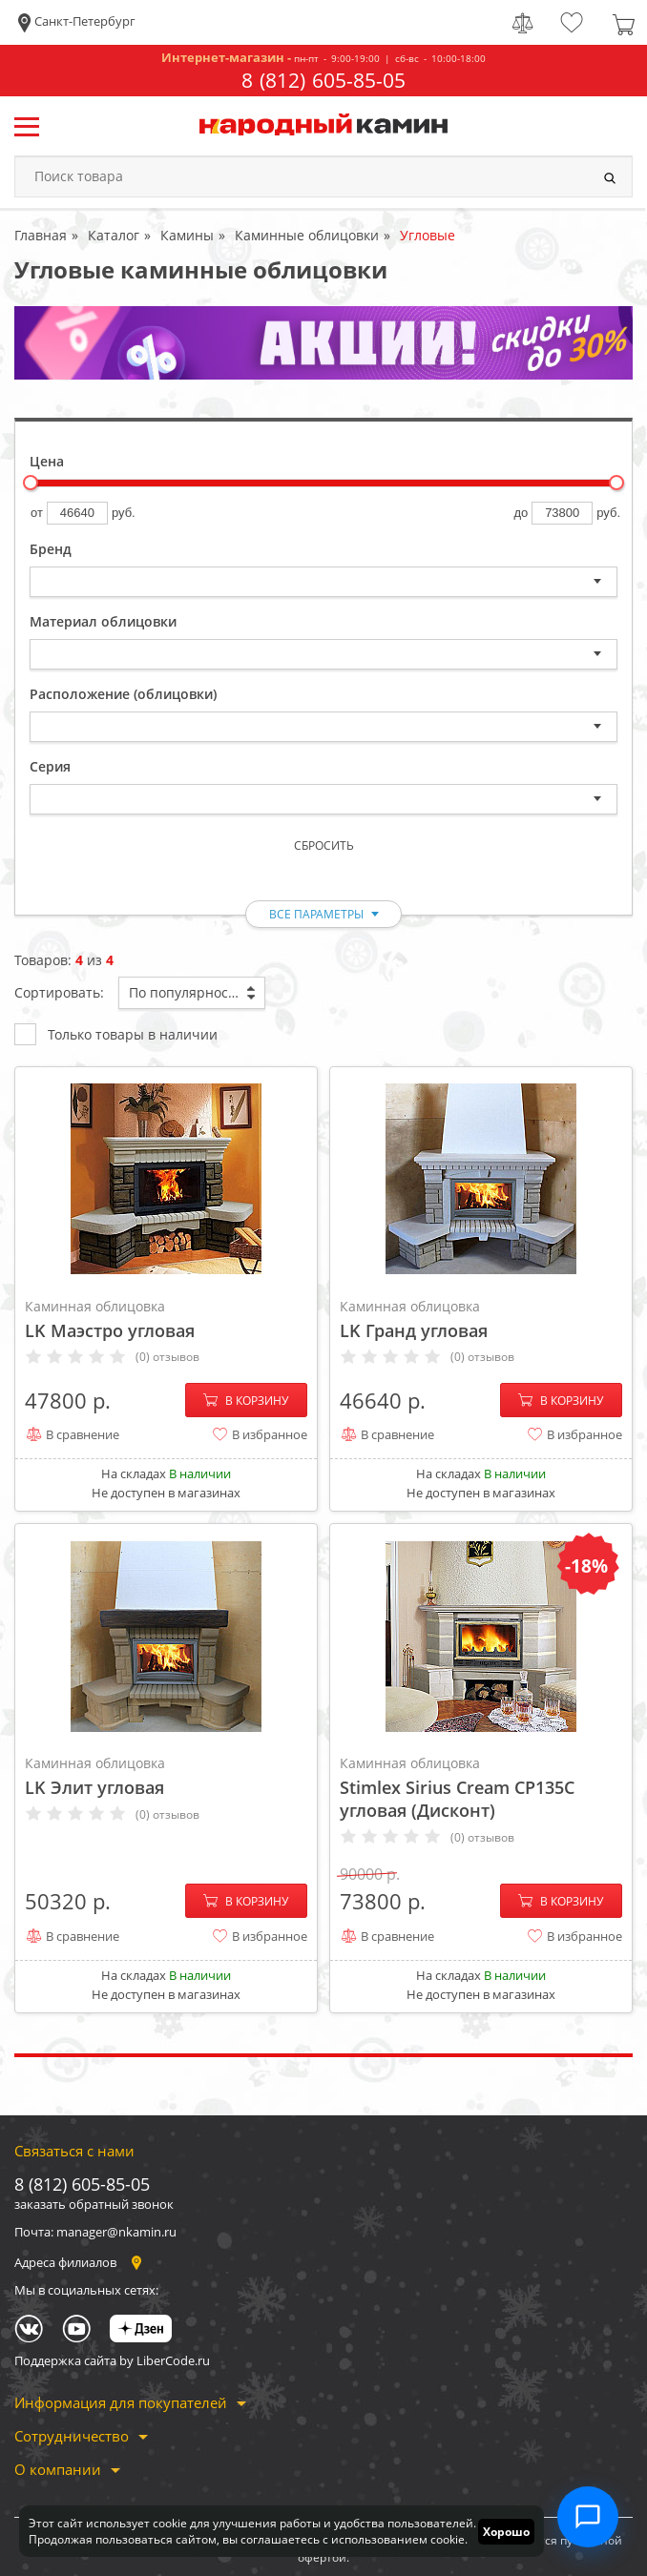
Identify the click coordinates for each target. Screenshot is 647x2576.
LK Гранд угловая (481, 1319)
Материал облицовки (103, 621)
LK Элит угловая (166, 1776)
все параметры (316, 914)
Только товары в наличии (116, 1033)
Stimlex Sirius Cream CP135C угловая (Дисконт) (481, 1787)
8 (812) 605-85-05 (323, 81)
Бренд (51, 549)
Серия (50, 766)
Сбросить (324, 845)
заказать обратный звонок (94, 2204)
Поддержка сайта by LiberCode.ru (112, 2360)
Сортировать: (59, 992)
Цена (47, 461)
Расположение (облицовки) (123, 694)
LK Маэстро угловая (166, 1319)
